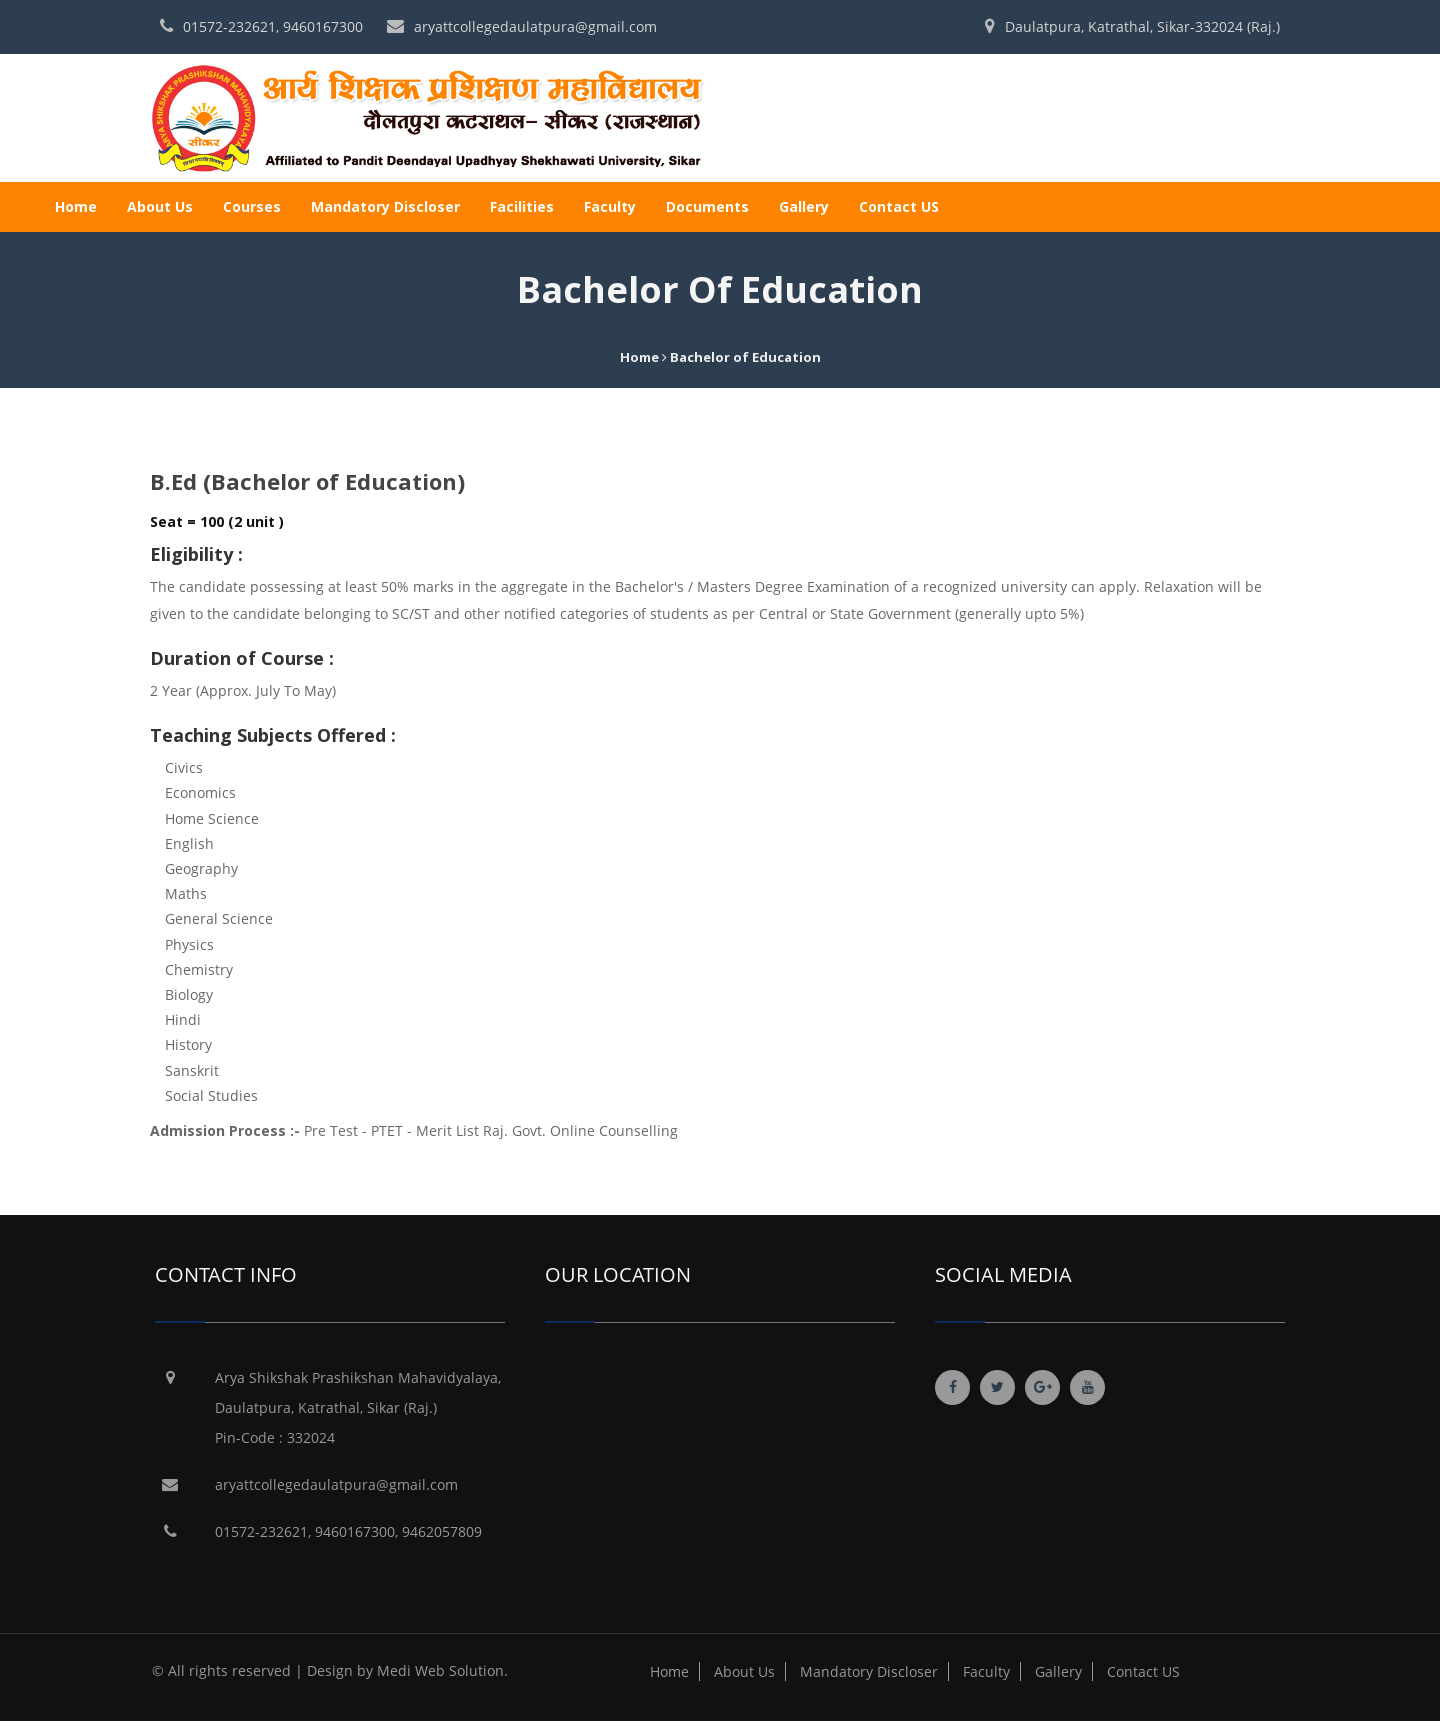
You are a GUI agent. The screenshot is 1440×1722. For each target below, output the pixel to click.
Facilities (522, 206)
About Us (160, 206)
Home (76, 206)
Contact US (899, 206)
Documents (707, 206)
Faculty (610, 206)
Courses (252, 206)
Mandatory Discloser (385, 206)
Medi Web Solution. (442, 1670)
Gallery (804, 206)
